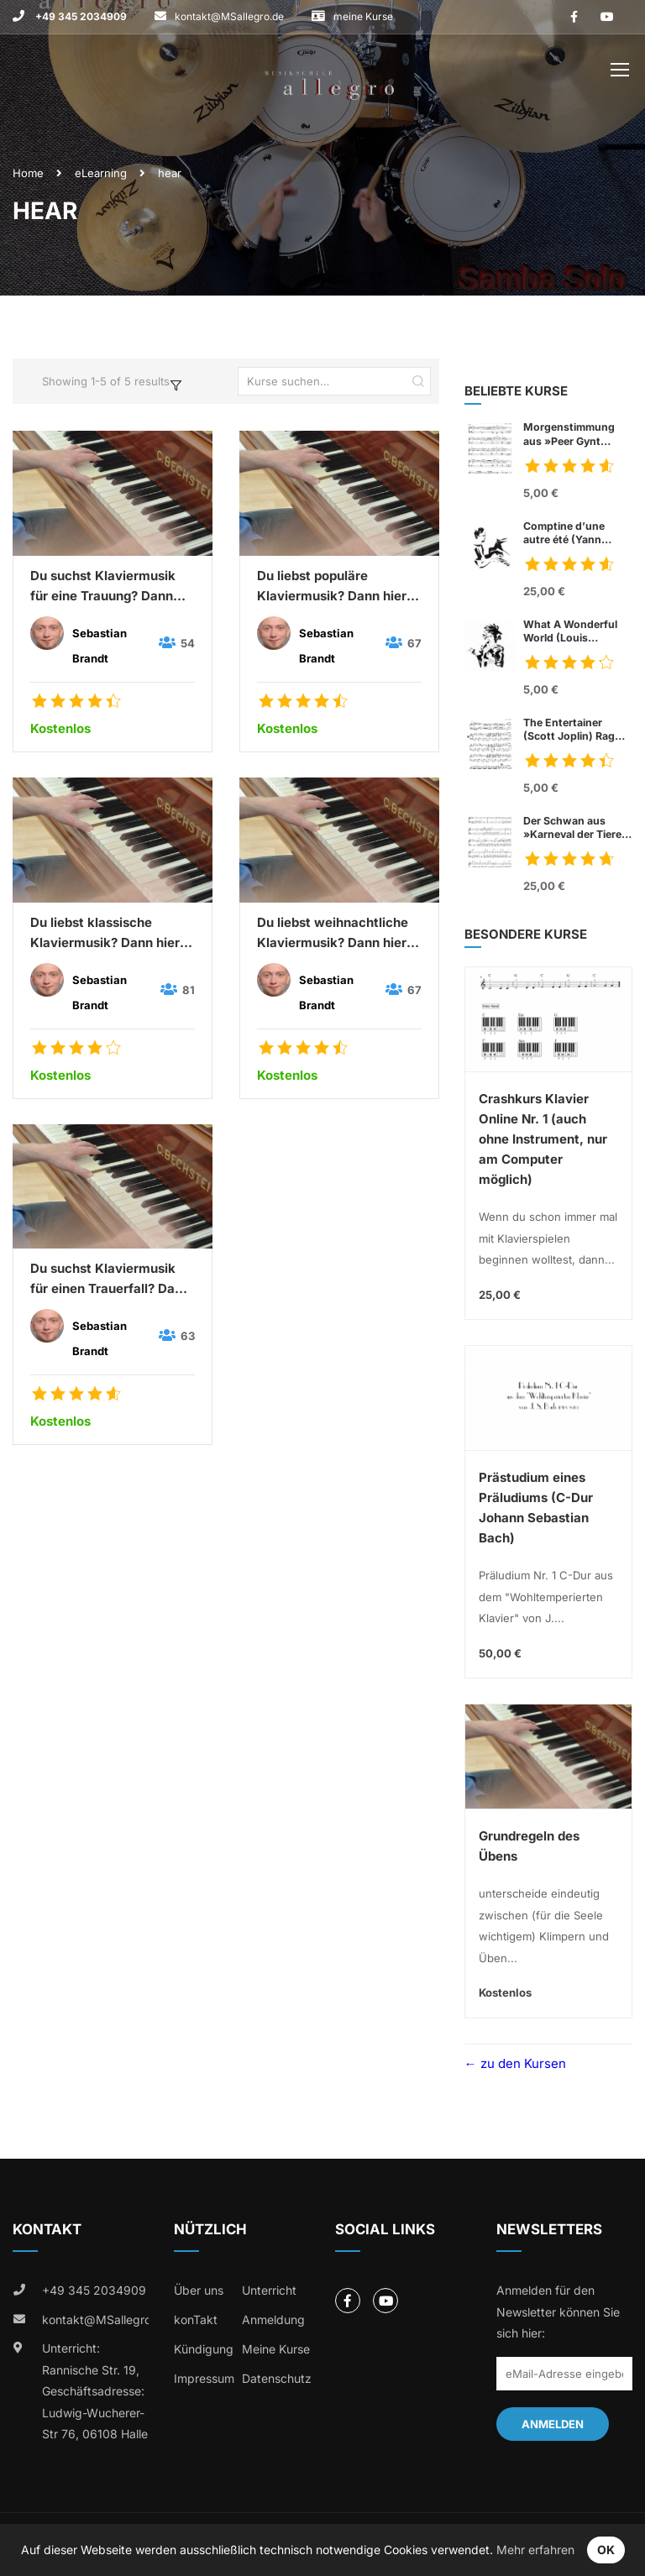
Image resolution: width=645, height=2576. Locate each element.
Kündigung (203, 2349)
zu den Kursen (521, 2063)
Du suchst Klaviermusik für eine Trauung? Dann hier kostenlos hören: (103, 587)
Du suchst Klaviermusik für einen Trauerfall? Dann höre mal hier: (110, 1279)
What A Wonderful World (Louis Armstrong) (570, 631)
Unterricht (269, 2290)
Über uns (198, 2290)
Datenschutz (277, 2378)
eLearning (101, 173)
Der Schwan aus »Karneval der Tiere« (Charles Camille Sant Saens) (577, 827)
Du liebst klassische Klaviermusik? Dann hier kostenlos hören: (105, 933)
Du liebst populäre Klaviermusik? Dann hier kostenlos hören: (331, 587)
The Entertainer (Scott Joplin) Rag (577, 729)
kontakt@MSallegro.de (229, 16)
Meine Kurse (276, 2349)
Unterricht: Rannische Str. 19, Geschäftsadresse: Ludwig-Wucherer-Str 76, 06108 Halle (95, 2391)
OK (606, 2549)
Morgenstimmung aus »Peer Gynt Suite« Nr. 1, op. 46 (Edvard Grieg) (570, 434)
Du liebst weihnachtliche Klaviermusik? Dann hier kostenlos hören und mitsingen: (332, 933)
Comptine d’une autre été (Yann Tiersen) (577, 533)
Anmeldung (273, 2319)
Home (28, 173)
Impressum (204, 2378)
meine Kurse (363, 16)
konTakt (196, 2319)
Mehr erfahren (535, 2549)
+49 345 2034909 (80, 16)
